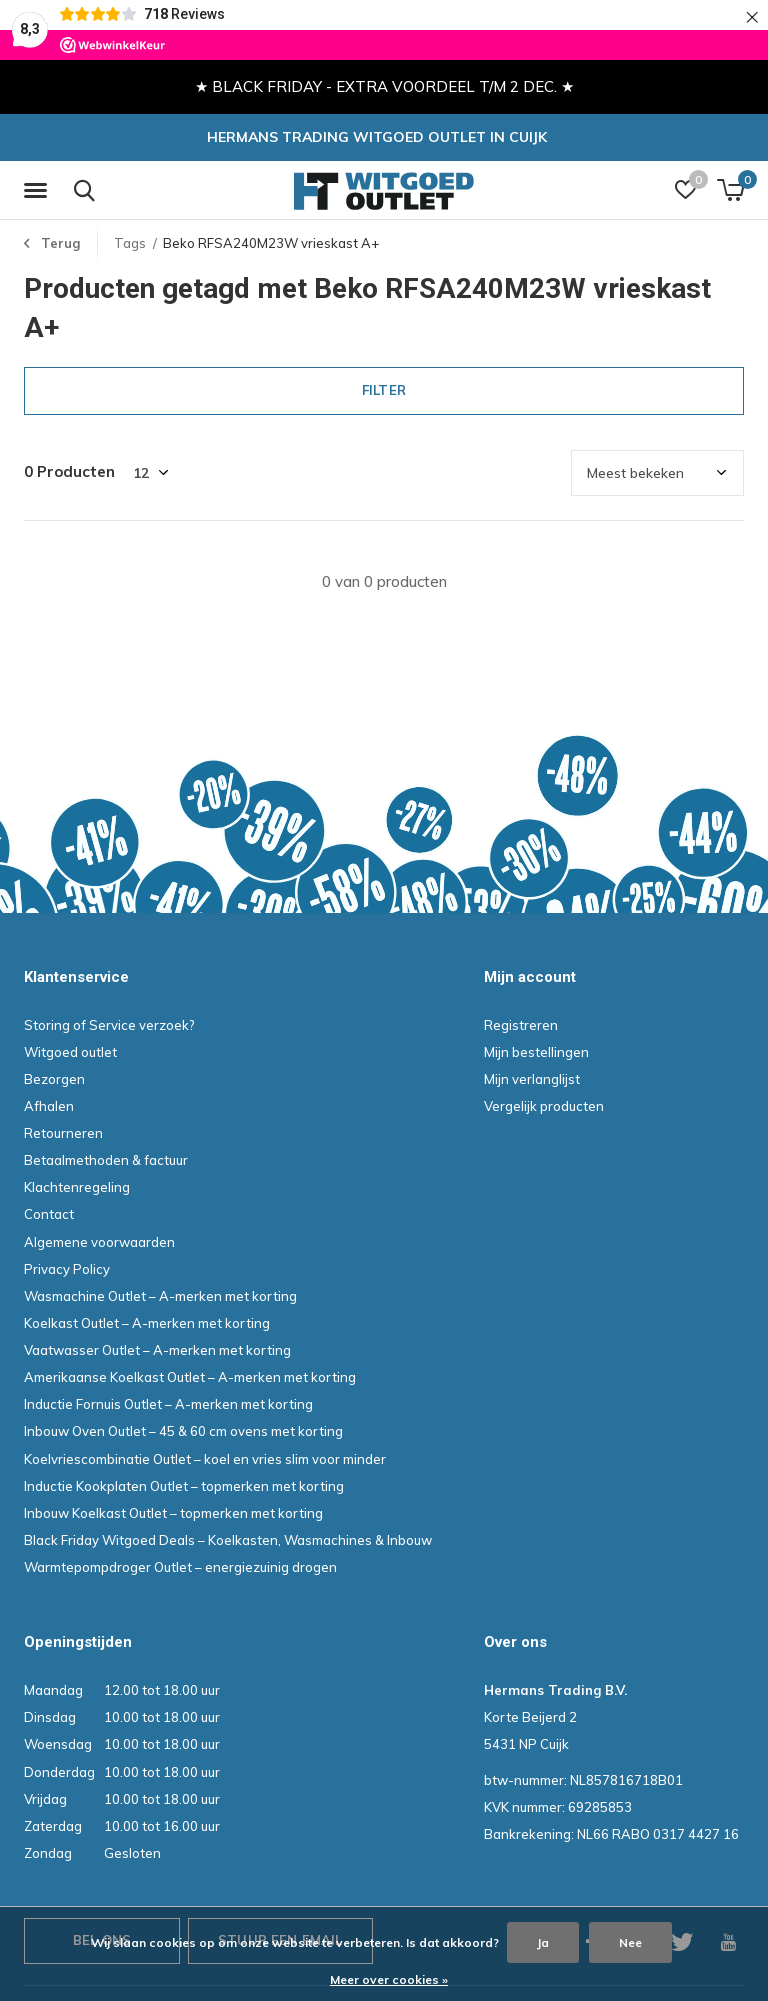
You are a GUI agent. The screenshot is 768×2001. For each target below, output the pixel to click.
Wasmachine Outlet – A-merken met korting (160, 1296)
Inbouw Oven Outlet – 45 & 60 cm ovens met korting (183, 1432)
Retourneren (63, 1133)
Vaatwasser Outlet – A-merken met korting (157, 1350)
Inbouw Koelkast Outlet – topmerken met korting (173, 1513)
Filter (384, 390)
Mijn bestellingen (536, 1052)
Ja (543, 1942)
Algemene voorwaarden (99, 1242)
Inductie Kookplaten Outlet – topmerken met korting (184, 1486)
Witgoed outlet (70, 1052)
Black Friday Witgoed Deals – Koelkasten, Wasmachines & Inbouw (228, 1540)
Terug (60, 243)
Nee (630, 1942)
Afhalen (49, 1106)
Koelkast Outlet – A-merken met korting (147, 1323)
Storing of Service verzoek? (109, 1025)
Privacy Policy (67, 1269)
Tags (130, 243)
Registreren (521, 1025)
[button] (39, 191)
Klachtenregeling (77, 1187)
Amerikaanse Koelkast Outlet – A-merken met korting (190, 1377)
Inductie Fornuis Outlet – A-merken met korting (168, 1404)
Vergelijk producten (544, 1106)
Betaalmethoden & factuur (106, 1160)
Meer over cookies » (389, 1979)
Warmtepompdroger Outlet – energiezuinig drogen (180, 1567)
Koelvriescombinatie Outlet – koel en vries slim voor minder (205, 1459)
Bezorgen (54, 1079)
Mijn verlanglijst (532, 1079)
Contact (49, 1215)
